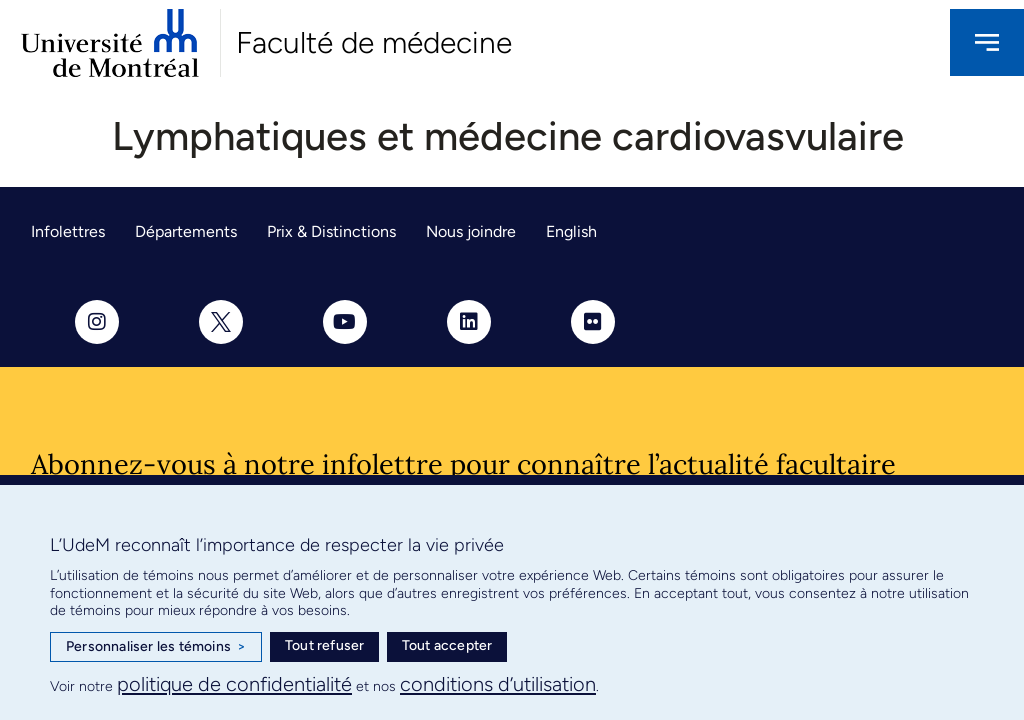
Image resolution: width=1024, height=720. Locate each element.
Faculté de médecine (374, 42)
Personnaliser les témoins (156, 647)
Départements (186, 231)
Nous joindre (471, 231)
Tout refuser (324, 645)
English (571, 231)
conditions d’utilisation (498, 684)
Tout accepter (447, 645)
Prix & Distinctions (331, 231)
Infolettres (68, 231)
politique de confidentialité (234, 684)
